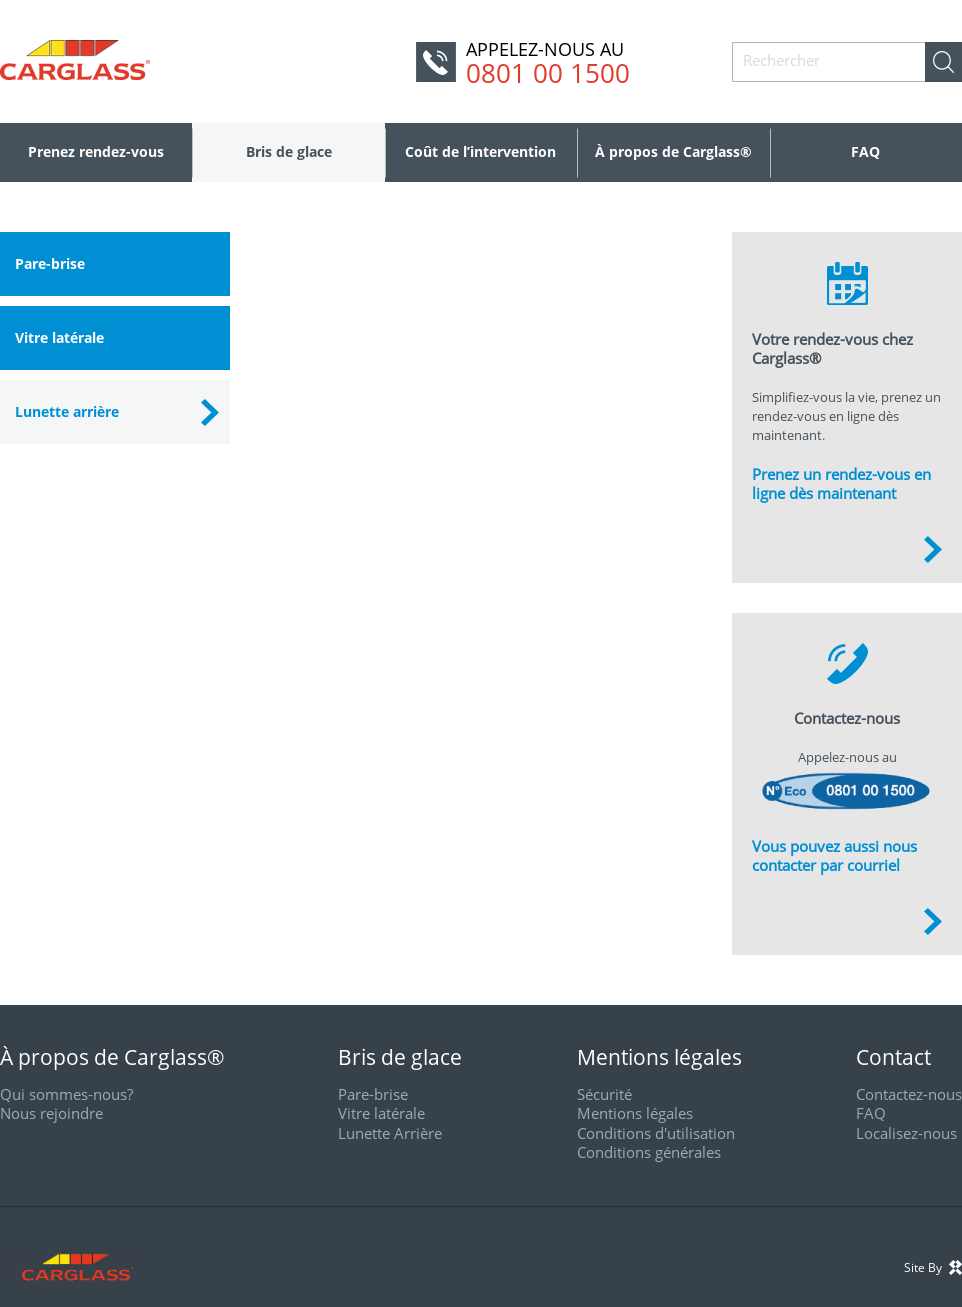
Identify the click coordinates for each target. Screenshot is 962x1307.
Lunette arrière (67, 411)
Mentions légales (635, 1113)
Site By (933, 1267)
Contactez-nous (909, 1094)
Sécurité (604, 1094)
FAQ (865, 151)
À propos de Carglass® (673, 151)
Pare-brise (50, 263)
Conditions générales (649, 1152)
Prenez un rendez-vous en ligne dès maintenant (841, 484)
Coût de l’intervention (480, 151)
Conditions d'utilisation (656, 1133)
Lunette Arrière (390, 1133)
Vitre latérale (59, 337)
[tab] (115, 264)
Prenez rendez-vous (96, 151)
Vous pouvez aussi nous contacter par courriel (834, 856)
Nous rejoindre (51, 1113)
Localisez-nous (906, 1133)
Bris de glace (289, 151)
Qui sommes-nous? (66, 1094)
